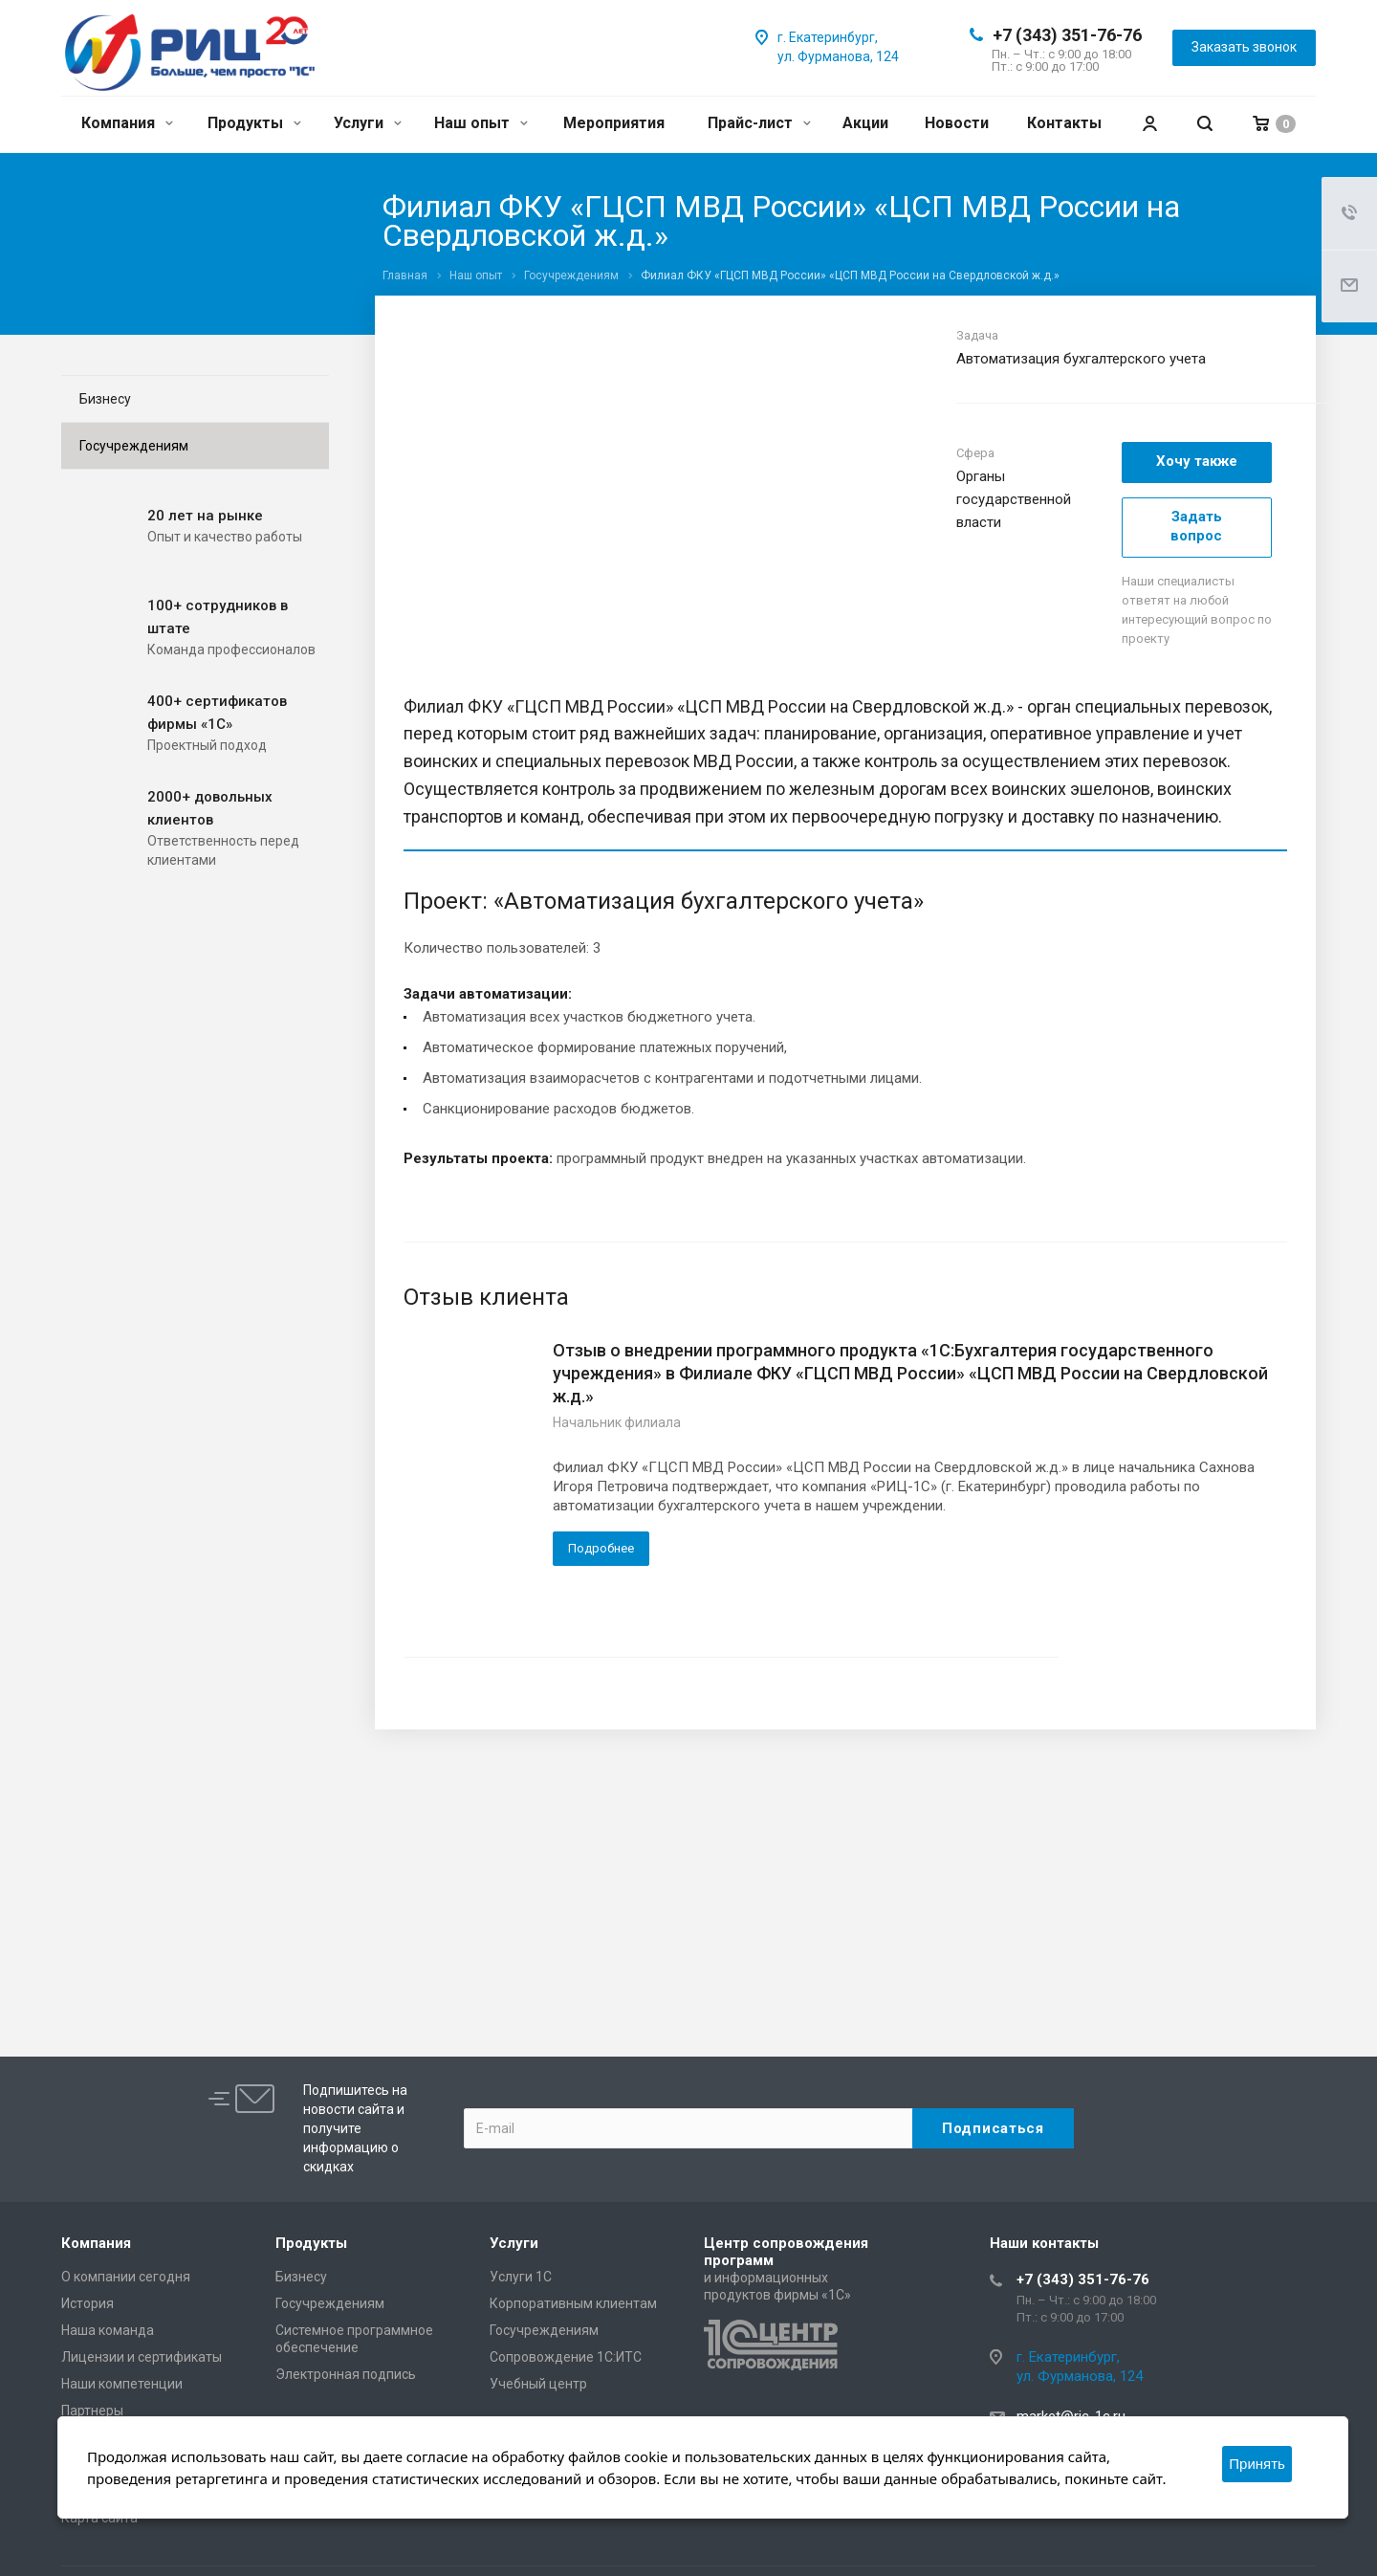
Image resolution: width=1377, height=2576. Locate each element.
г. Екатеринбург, (827, 37)
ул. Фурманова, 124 (838, 56)
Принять (1257, 2464)
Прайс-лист (759, 123)
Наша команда (107, 2330)
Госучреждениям (133, 445)
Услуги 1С (521, 2276)
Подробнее (601, 1548)
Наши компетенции (122, 2383)
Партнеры (92, 2410)
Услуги (368, 123)
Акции (865, 123)
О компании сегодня (125, 2276)
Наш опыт (481, 123)
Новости (957, 123)
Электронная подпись (345, 2374)
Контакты (1064, 123)
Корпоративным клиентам (573, 2303)
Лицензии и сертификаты (141, 2357)
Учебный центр (538, 2383)
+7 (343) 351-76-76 (1067, 35)
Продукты (254, 123)
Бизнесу (105, 399)
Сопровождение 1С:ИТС (566, 2357)
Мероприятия (614, 123)
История (87, 2303)
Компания (127, 123)
